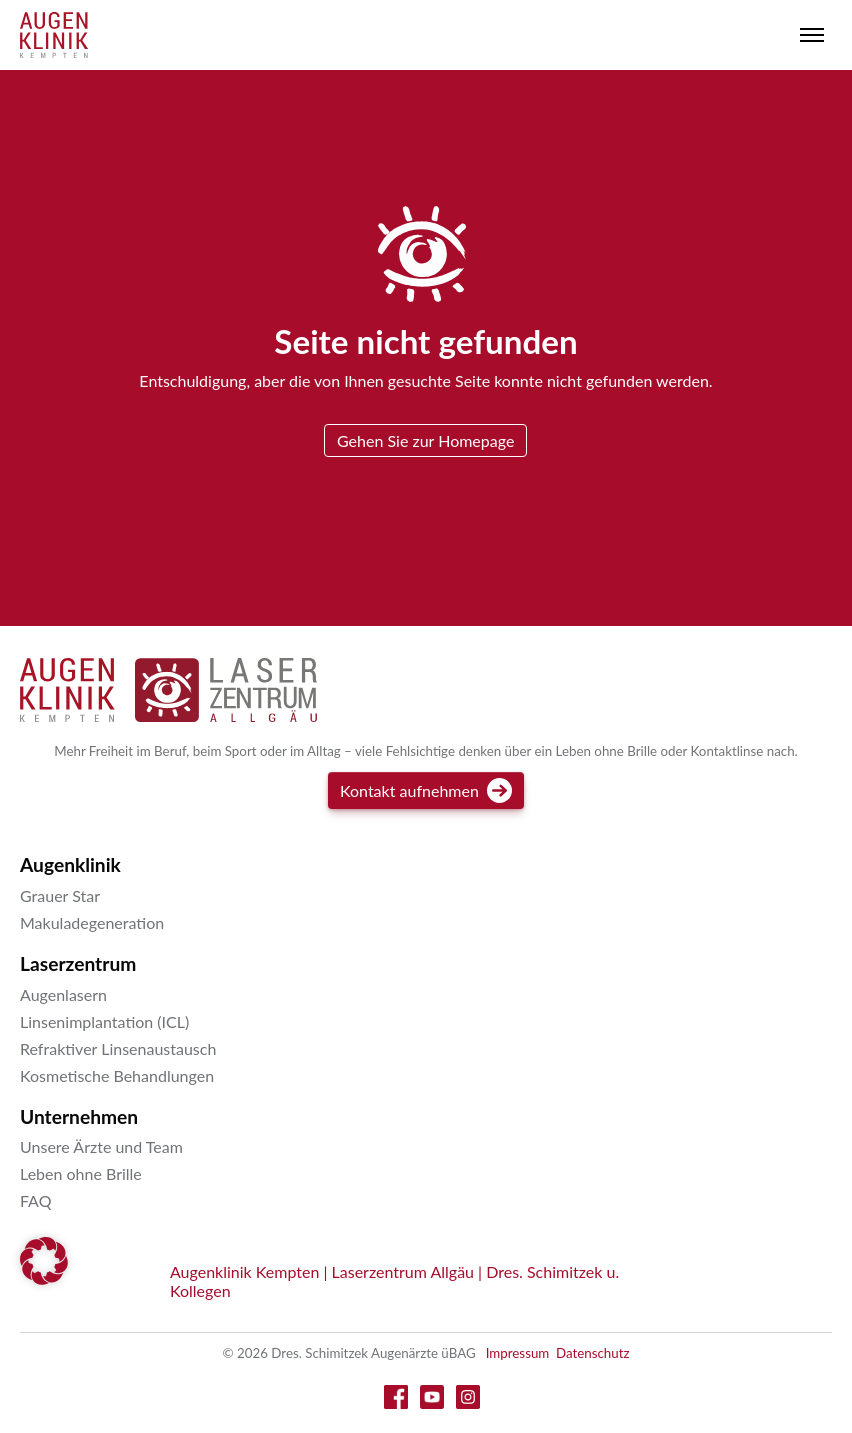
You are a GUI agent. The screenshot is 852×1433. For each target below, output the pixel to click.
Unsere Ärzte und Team (101, 1146)
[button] (44, 1261)
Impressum (518, 1353)
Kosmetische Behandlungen (117, 1075)
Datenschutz (593, 1353)
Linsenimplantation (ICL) (104, 1021)
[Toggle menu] (812, 35)
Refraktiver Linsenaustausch (118, 1048)
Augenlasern (63, 994)
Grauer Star (60, 895)
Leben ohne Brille (81, 1173)
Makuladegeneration (92, 922)
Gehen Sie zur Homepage (425, 440)
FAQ (35, 1200)
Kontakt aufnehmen (426, 790)
